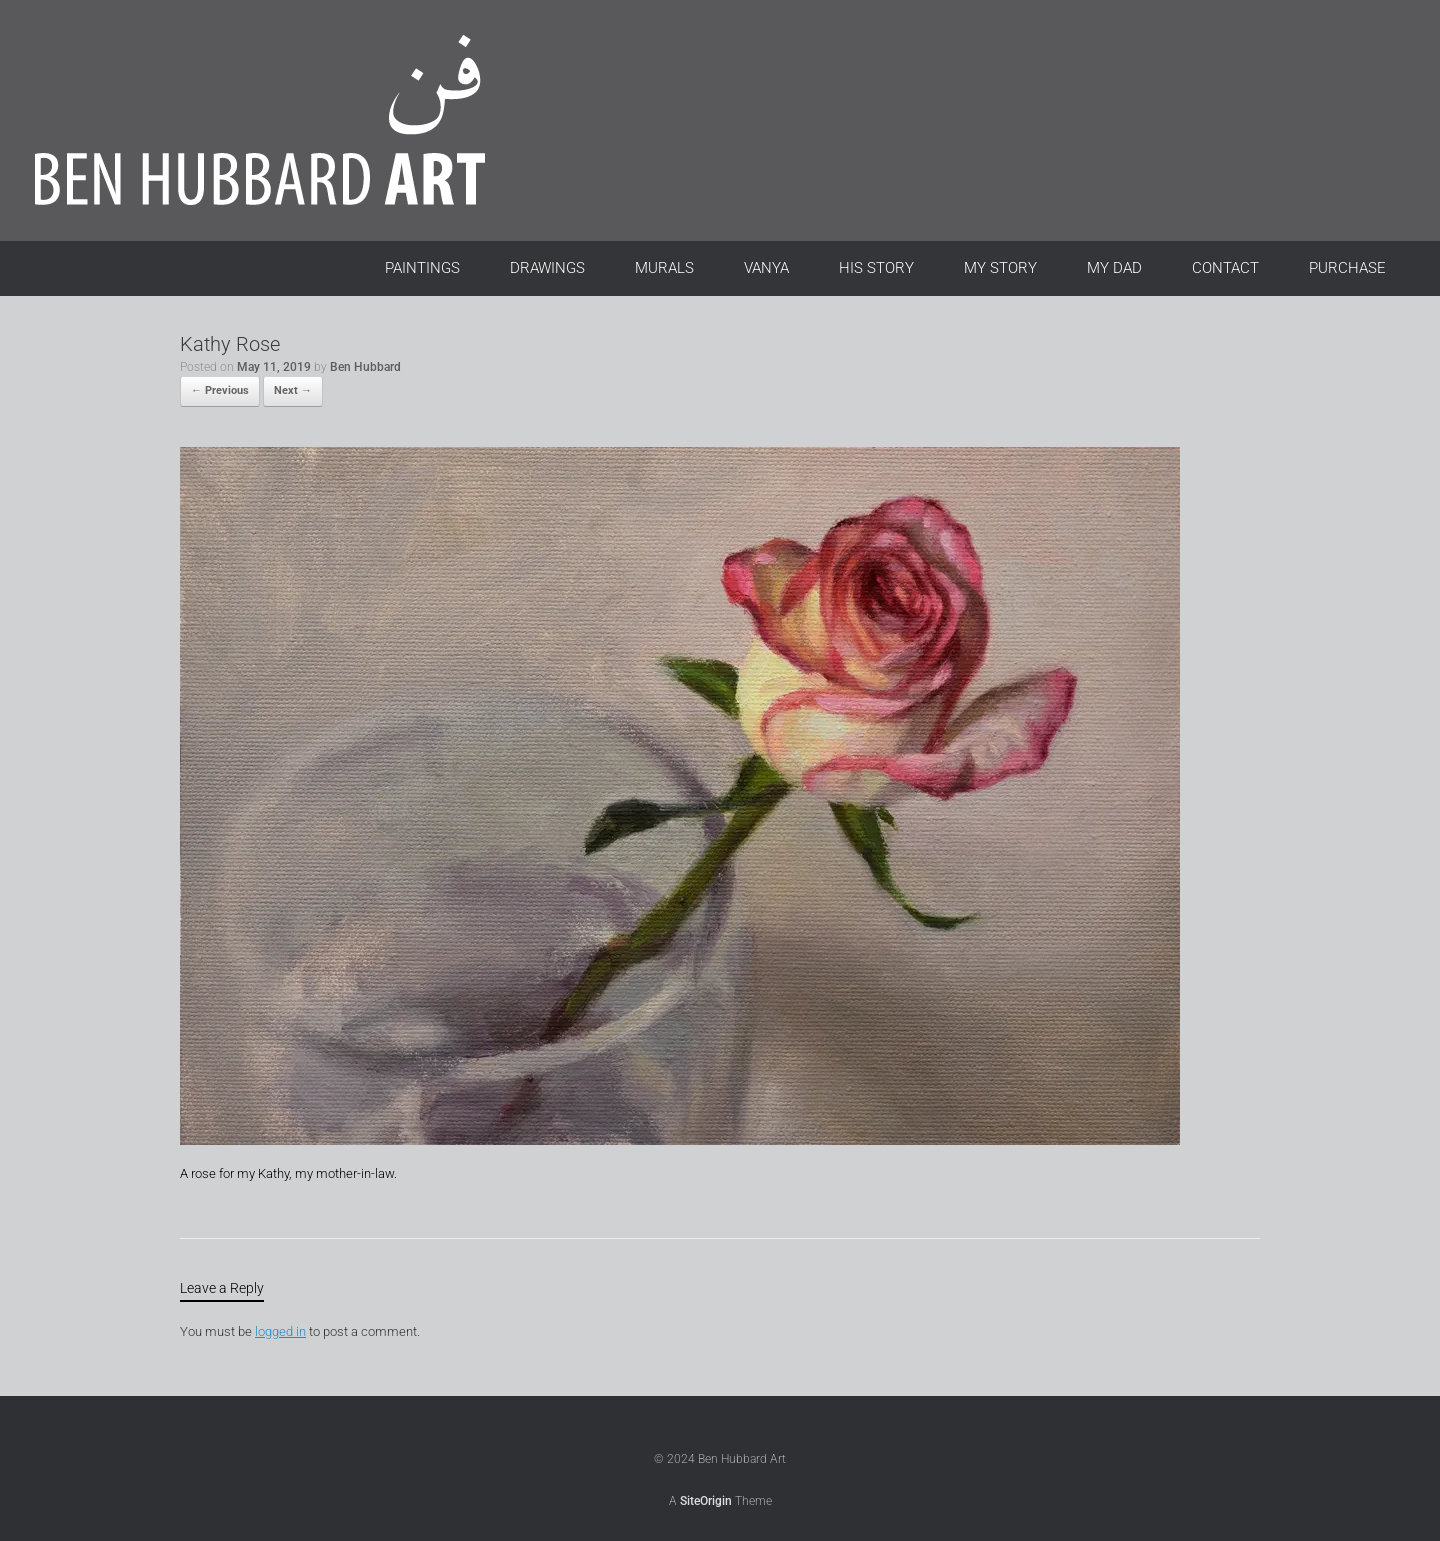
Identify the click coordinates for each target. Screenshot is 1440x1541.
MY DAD (1114, 268)
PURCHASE (1347, 268)
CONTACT (1225, 268)
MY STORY (1000, 268)
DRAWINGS (547, 268)
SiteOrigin (706, 1501)
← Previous (220, 390)
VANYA (766, 268)
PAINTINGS (422, 268)
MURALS (664, 268)
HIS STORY (876, 268)
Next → (293, 390)
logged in (280, 1331)
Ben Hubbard (365, 367)
